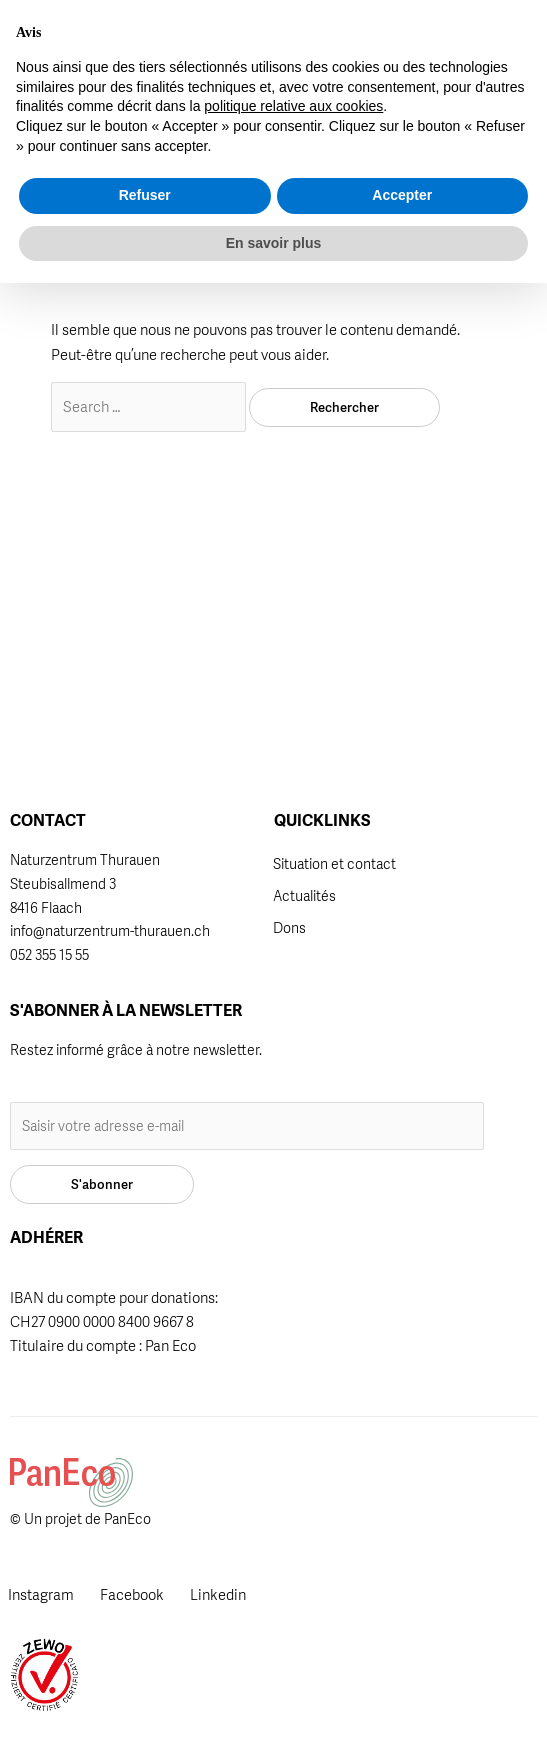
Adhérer (278, 41)
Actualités (304, 896)
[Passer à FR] (402, 56)
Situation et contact (334, 864)
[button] (365, 43)
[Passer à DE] (403, 28)
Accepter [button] (402, 1654)
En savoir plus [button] (274, 1701)
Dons (289, 928)
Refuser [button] (145, 1654)
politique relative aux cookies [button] (293, 1565)
